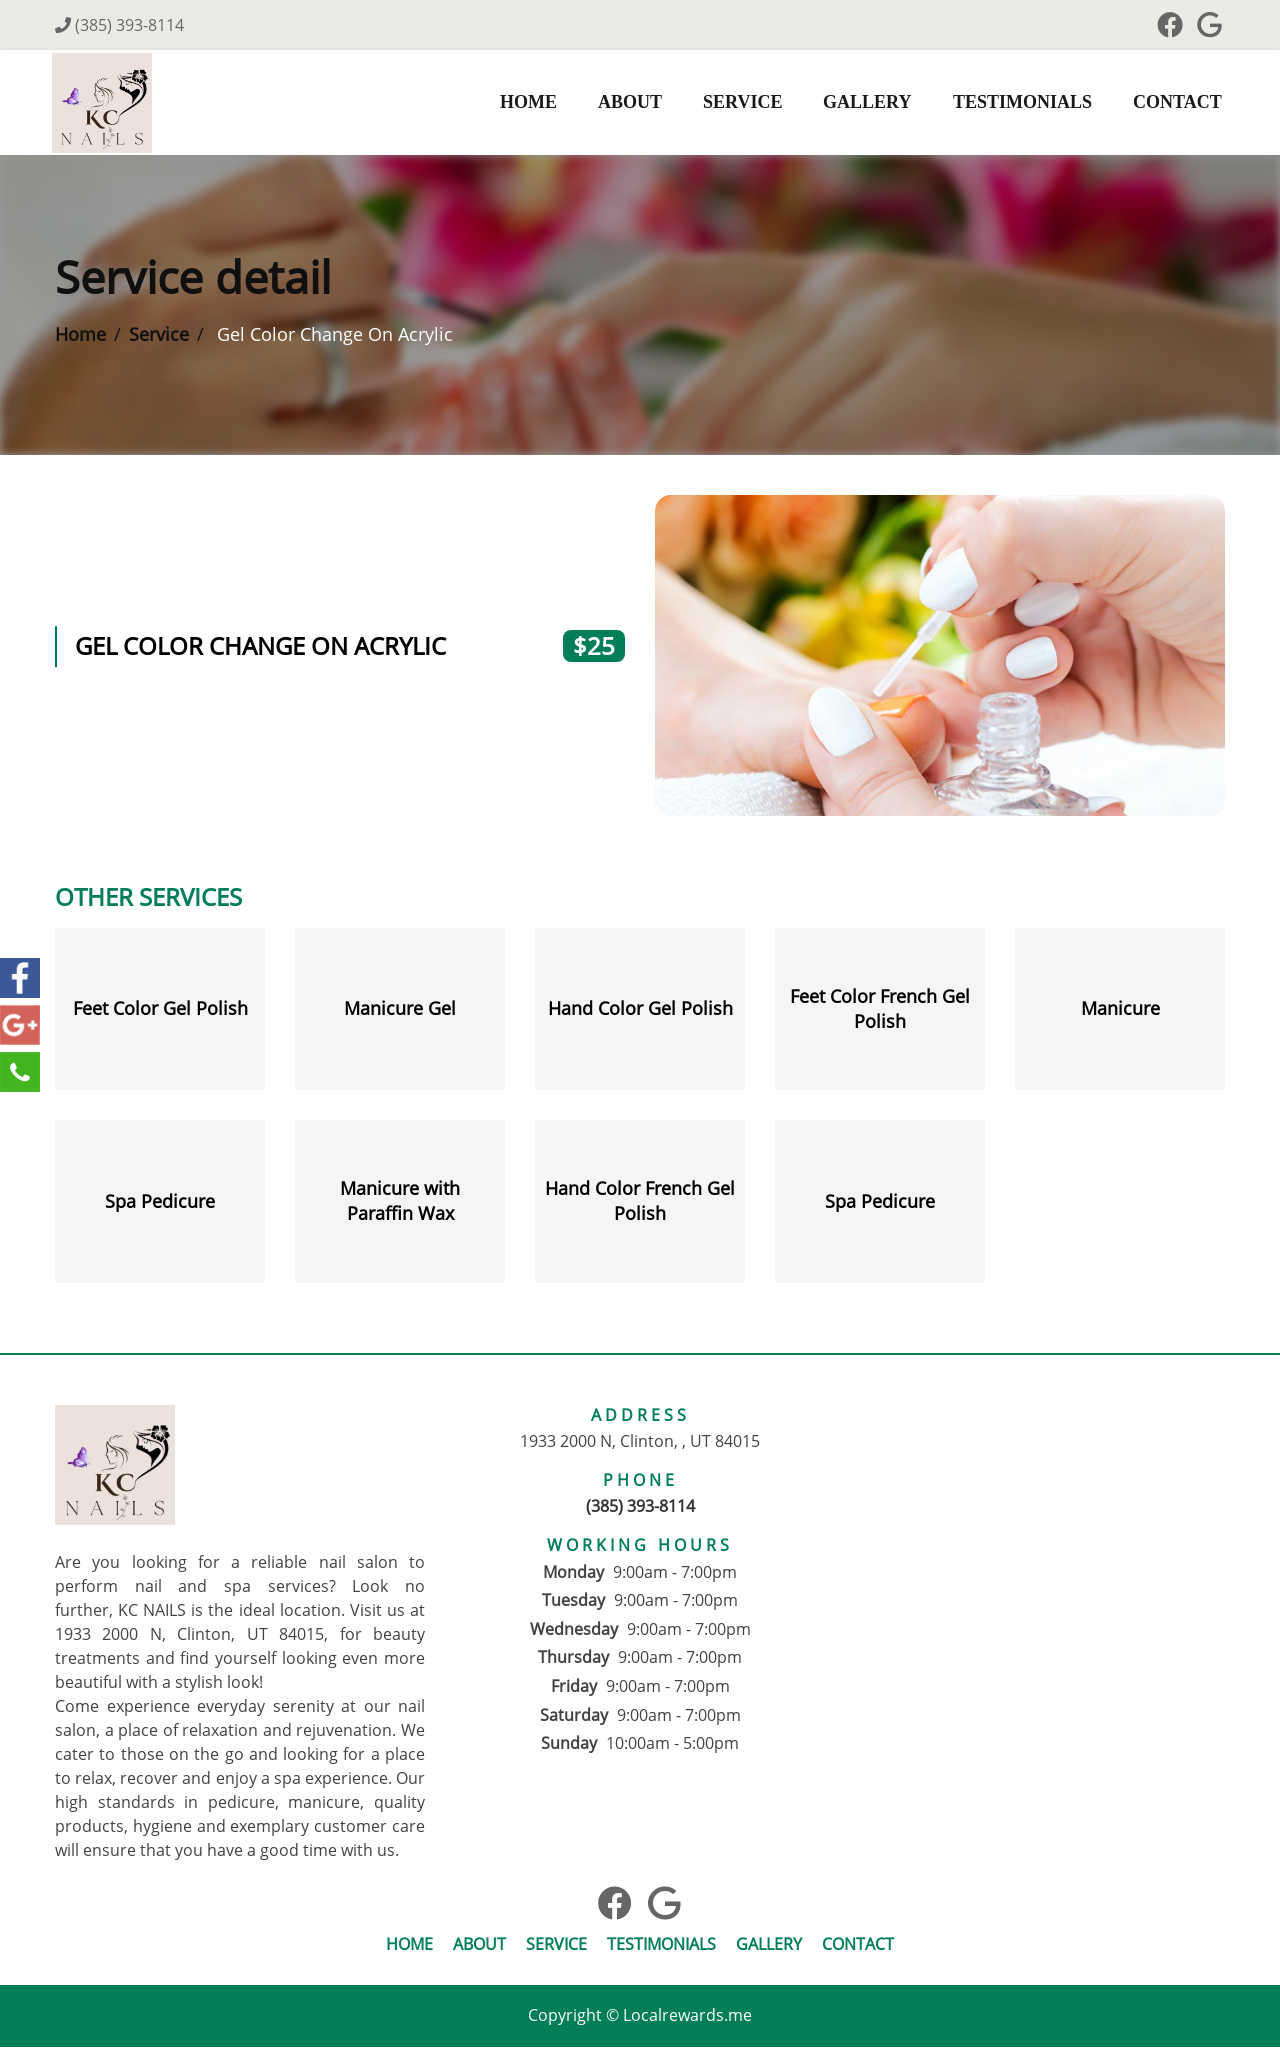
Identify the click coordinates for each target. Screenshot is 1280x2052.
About (625, 104)
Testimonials (1017, 104)
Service (737, 104)
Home (523, 104)
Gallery (863, 104)
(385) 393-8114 (119, 25)
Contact (1172, 104)
